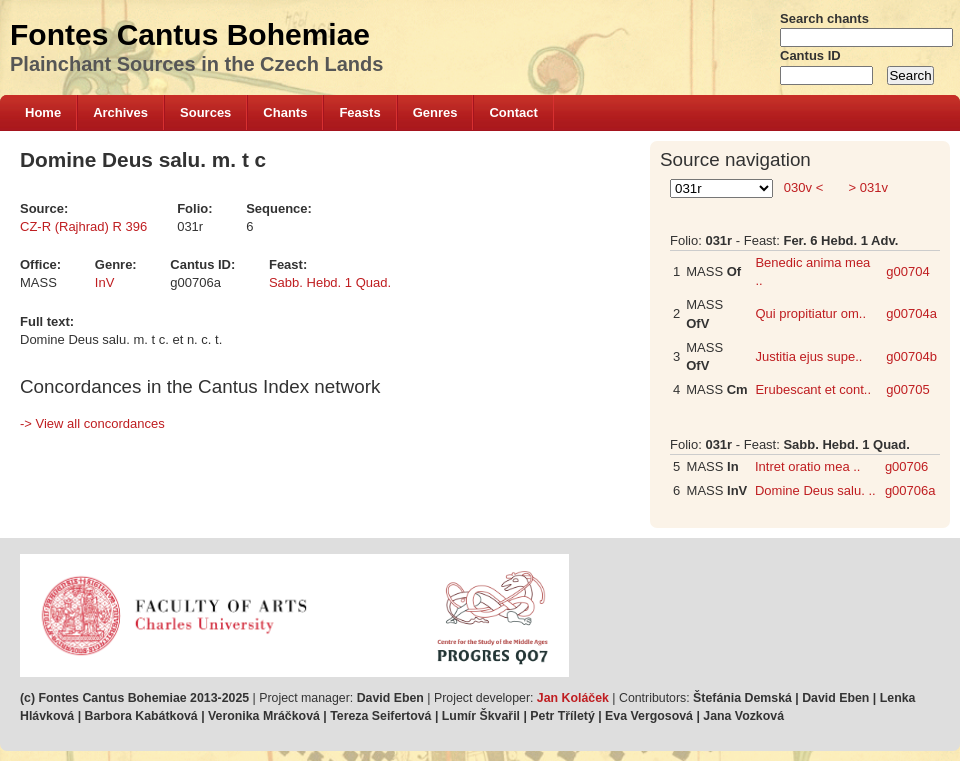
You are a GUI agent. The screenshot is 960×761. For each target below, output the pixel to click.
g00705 (907, 389)
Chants (285, 112)
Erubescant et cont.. (813, 389)
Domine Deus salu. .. (815, 490)
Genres (435, 112)
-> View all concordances (92, 423)
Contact (513, 112)
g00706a (910, 490)
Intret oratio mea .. (808, 466)
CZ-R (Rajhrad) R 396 (83, 226)
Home (43, 112)
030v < (803, 187)
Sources (205, 112)
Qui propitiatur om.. (810, 313)
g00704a (911, 313)
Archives (120, 112)
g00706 (906, 466)
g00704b (911, 356)
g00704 (907, 271)
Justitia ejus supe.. (808, 356)
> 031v (866, 187)
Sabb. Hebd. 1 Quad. (330, 282)
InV (105, 282)
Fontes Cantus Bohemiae (190, 34)
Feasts (359, 112)
